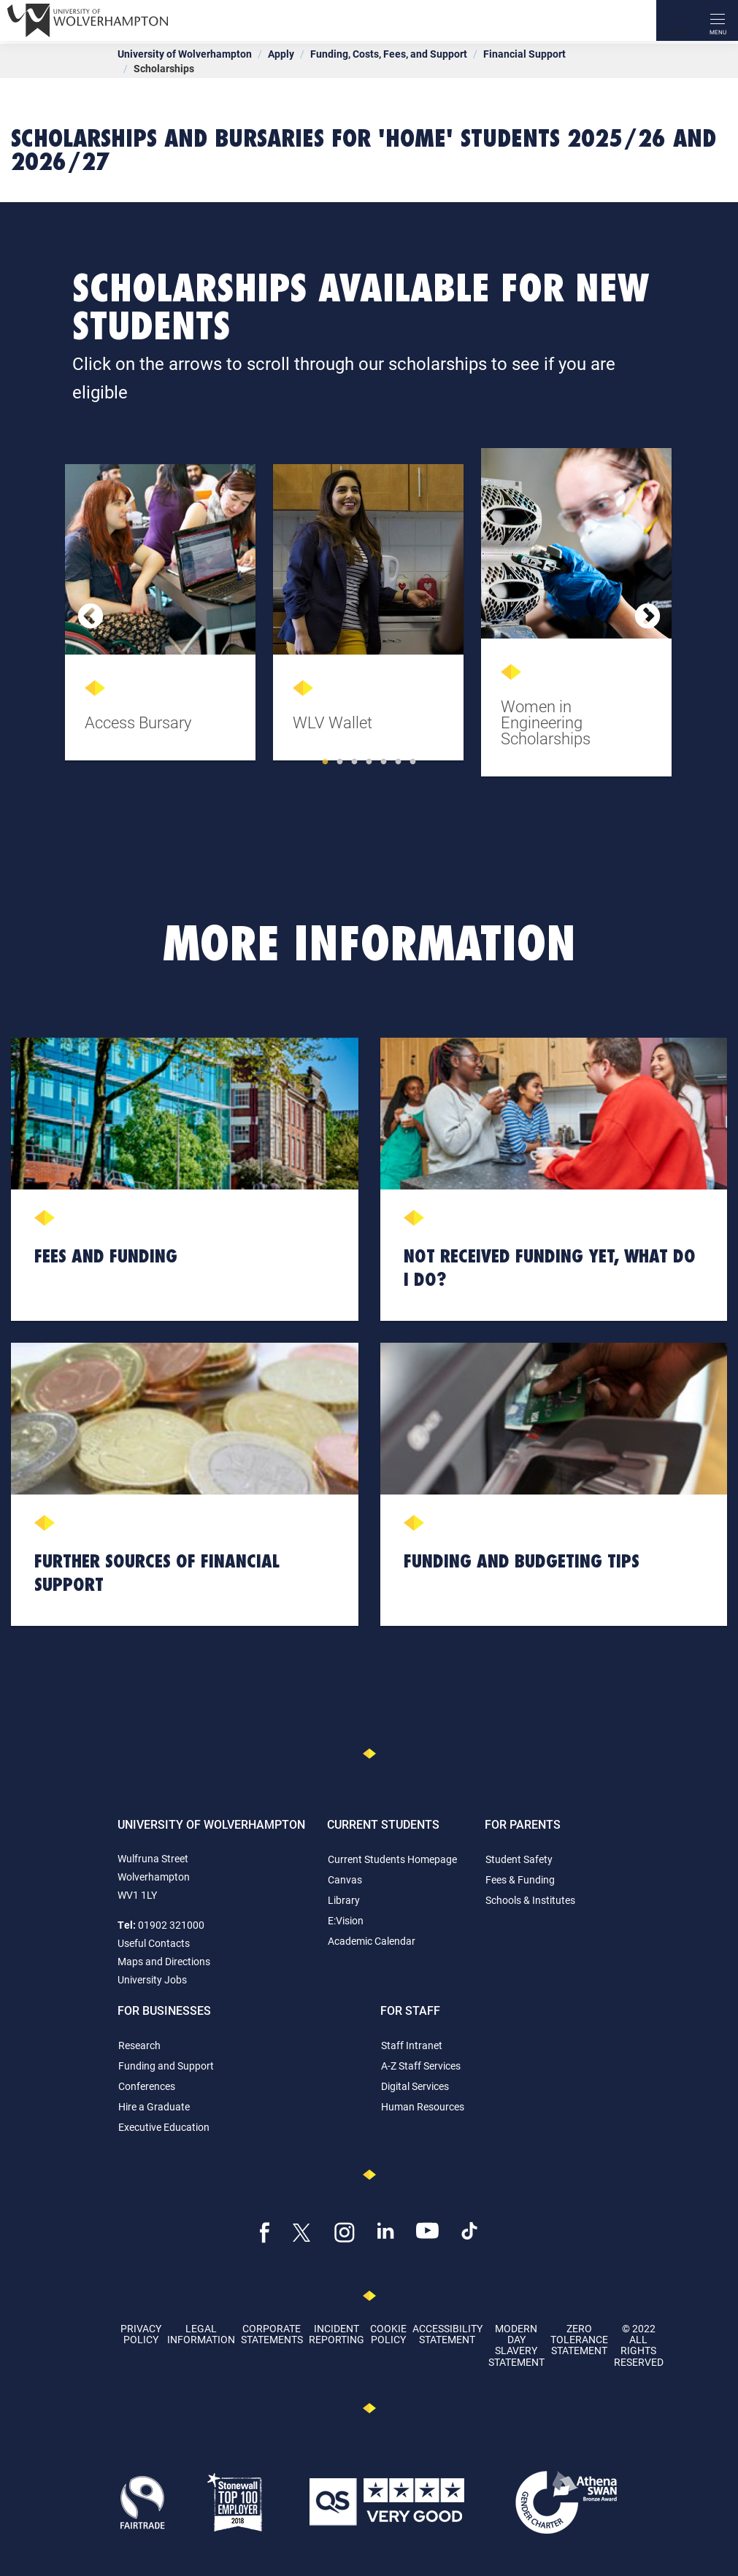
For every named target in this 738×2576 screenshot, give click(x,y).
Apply (281, 54)
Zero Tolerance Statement (579, 2339)
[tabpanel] (162, 617)
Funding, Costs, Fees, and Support (388, 54)
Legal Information (201, 2333)
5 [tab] (384, 762)
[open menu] (717, 20)
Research (139, 2045)
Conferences (146, 2086)
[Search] (676, 20)
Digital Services (415, 2086)
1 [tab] (325, 762)
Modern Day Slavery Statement (516, 2345)
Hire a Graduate (154, 2106)
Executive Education (164, 2127)
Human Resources (422, 2106)
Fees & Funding (520, 1879)
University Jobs (152, 1979)
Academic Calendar (371, 1941)
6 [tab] (398, 762)
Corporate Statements (272, 2333)
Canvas (345, 1879)
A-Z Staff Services (421, 2065)
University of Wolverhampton (185, 54)
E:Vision (346, 1920)
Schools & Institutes (530, 1900)
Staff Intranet (411, 2045)
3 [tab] (354, 762)
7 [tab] (413, 762)
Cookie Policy (388, 2333)
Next (647, 617)
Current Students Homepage (392, 1859)
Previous (90, 617)
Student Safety (519, 1859)
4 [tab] (369, 762)
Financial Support (524, 54)
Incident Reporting (336, 2333)
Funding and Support (166, 2065)
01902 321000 (171, 1925)
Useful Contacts (154, 1943)
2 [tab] (340, 762)
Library (344, 1900)
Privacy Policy (140, 2333)
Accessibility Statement (447, 2333)
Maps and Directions (164, 1961)
